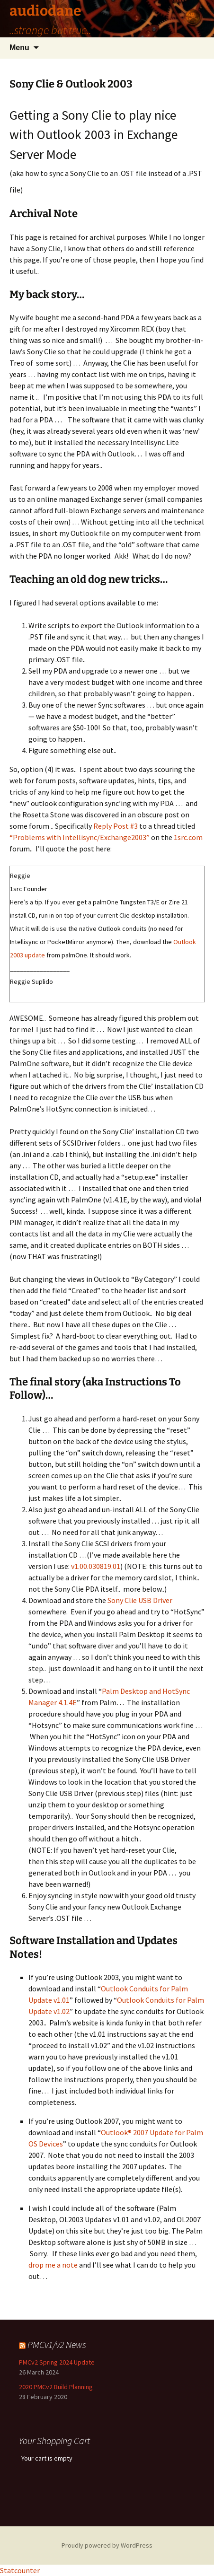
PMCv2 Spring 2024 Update (57, 2362)
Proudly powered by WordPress (107, 2545)
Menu (19, 48)
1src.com (188, 837)
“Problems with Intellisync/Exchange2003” (79, 837)
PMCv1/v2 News (56, 2344)
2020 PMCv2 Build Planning (56, 2387)
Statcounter (20, 2570)
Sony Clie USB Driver (139, 1600)
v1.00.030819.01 (95, 1566)
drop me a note (53, 2264)
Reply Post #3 (115, 826)
